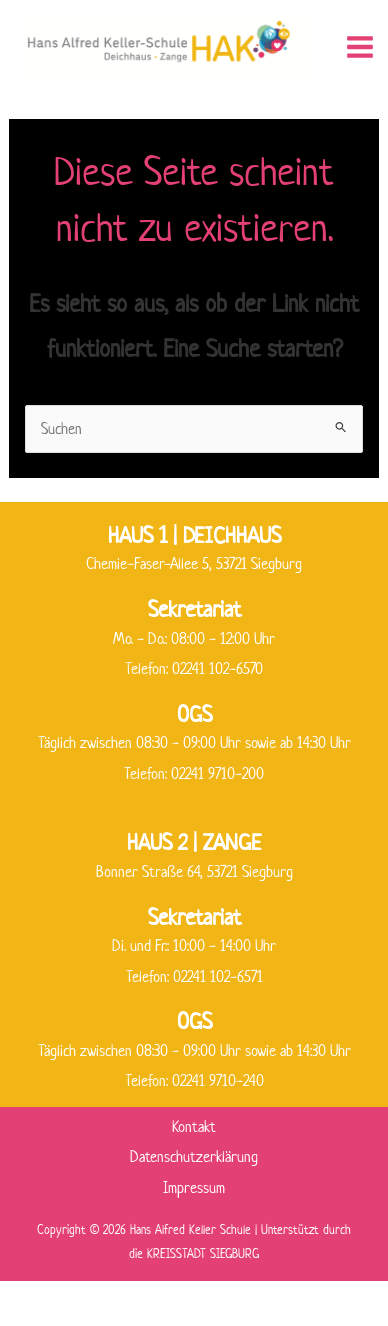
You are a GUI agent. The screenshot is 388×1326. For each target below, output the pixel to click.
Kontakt (194, 1126)
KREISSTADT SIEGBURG (203, 1253)
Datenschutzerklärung (194, 1156)
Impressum (194, 1187)
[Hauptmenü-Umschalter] (360, 47)
